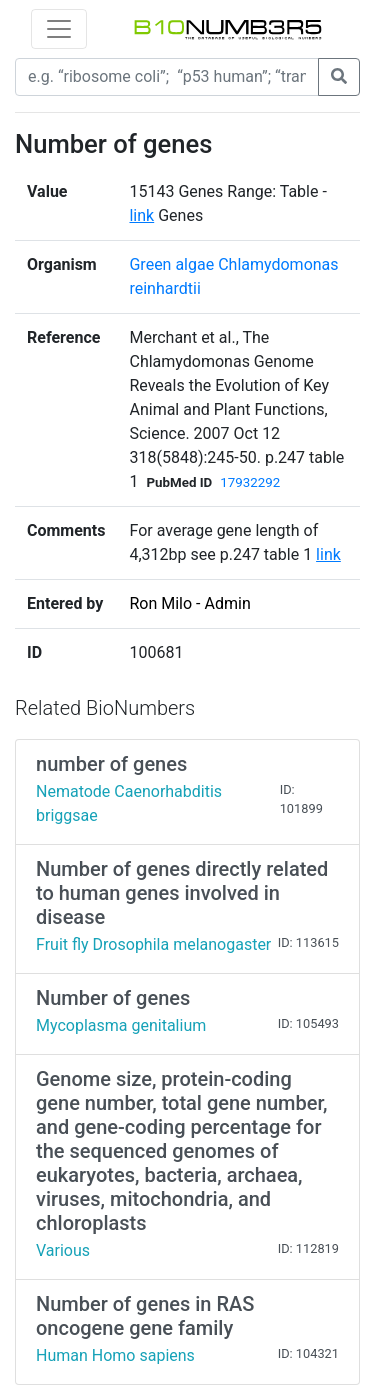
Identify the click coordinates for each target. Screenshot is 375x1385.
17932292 (250, 482)
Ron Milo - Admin (189, 603)
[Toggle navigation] (59, 29)
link (141, 215)
